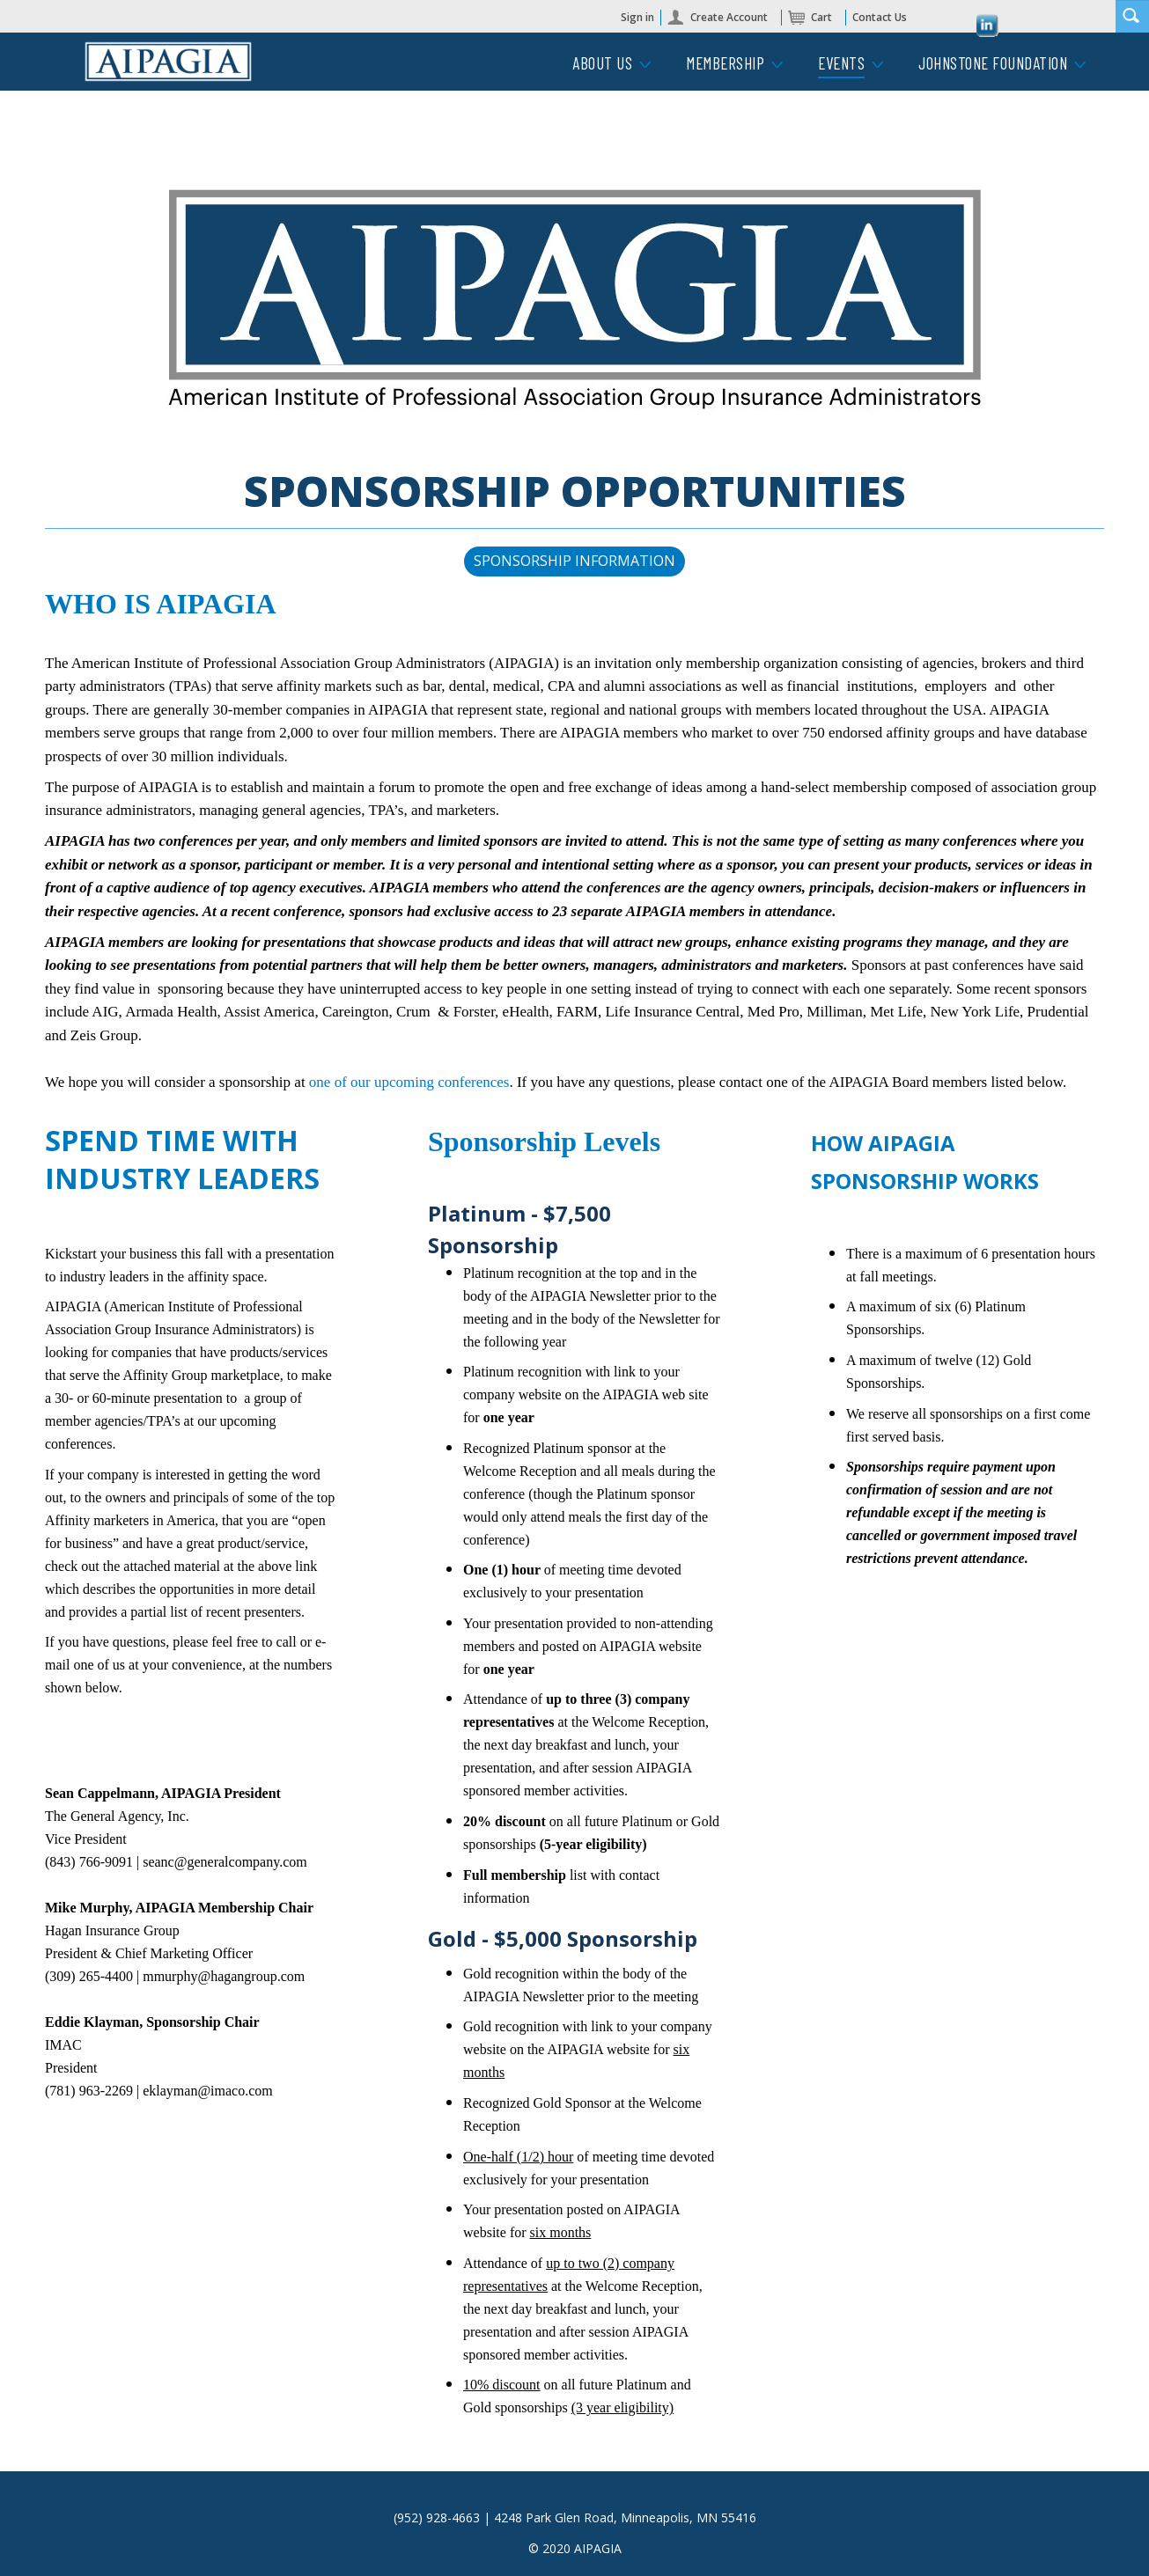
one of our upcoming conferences (409, 1082)
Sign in (637, 17)
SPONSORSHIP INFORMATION (574, 560)
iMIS (168, 61)
